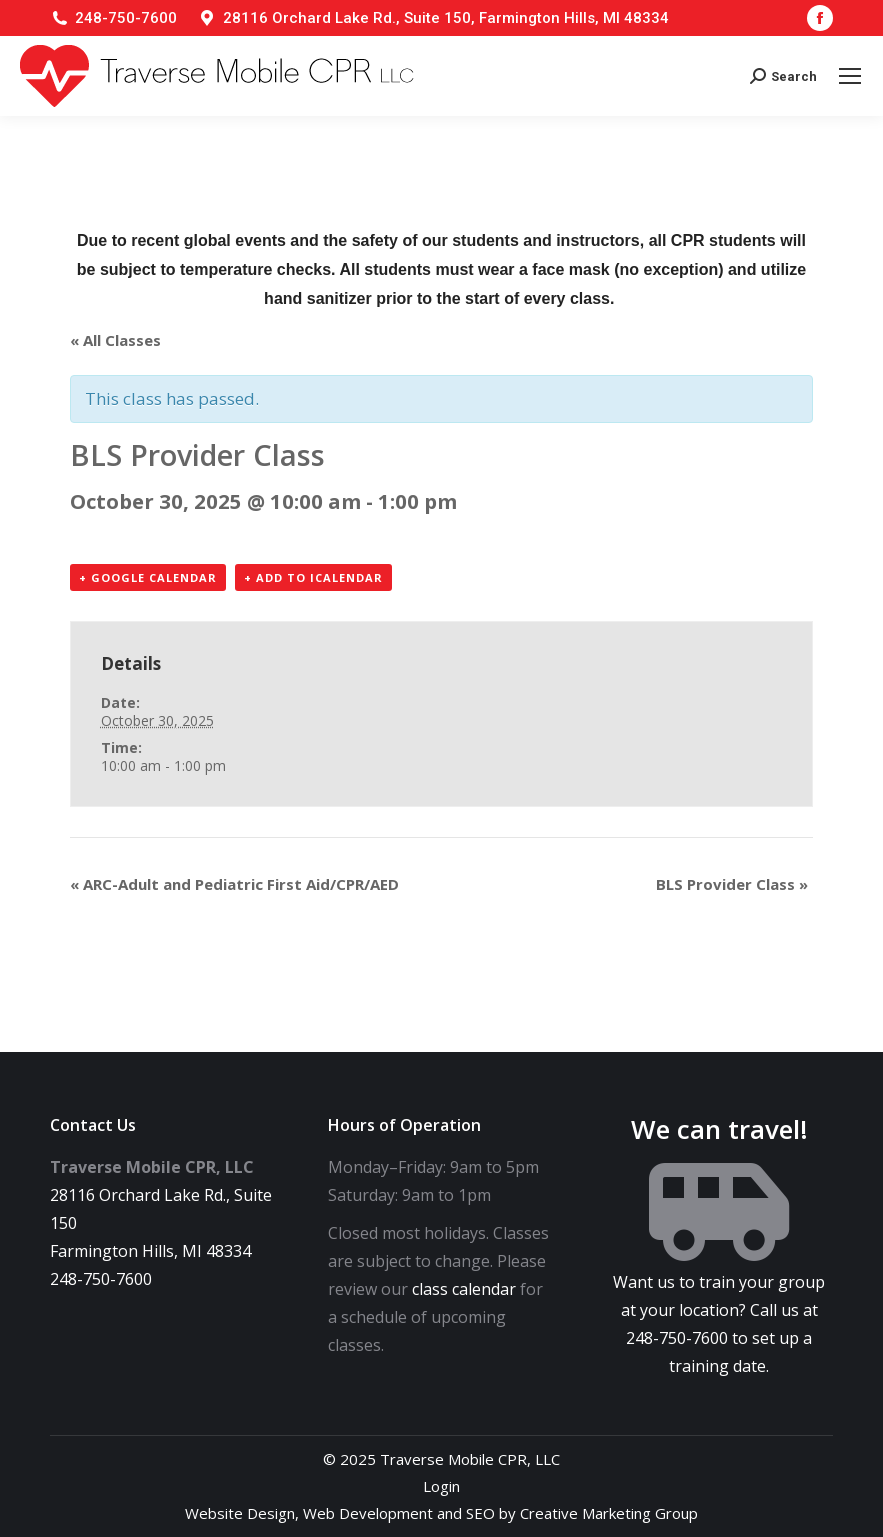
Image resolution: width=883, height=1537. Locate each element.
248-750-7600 (126, 18)
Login (441, 1486)
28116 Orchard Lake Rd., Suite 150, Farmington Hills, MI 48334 (446, 18)
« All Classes (115, 340)
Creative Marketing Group (609, 1513)
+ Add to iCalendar (313, 577)
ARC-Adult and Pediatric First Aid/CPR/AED (234, 884)
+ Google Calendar (148, 577)
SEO (480, 1513)
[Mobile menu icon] (850, 76)
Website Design (240, 1513)
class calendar (464, 1289)
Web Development (368, 1513)
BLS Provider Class (732, 884)
